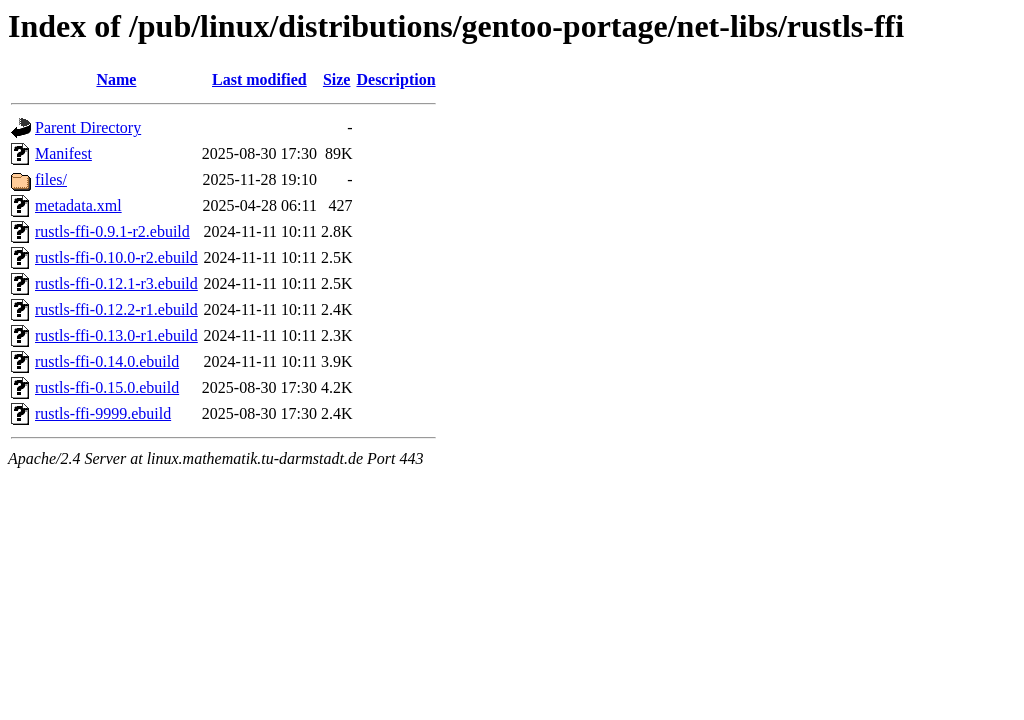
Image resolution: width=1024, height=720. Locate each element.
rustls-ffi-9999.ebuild (103, 413)
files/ (51, 179)
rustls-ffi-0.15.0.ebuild (107, 387)
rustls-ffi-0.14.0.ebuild (107, 361)
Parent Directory (88, 127)
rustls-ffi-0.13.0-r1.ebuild (116, 335)
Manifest (63, 153)
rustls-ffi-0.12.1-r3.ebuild (116, 283)
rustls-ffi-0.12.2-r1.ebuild (116, 309)
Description (395, 79)
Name (116, 79)
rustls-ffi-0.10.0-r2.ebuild (116, 257)
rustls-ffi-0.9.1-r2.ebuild (112, 231)
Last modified (259, 79)
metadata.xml (78, 205)
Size (337, 79)
